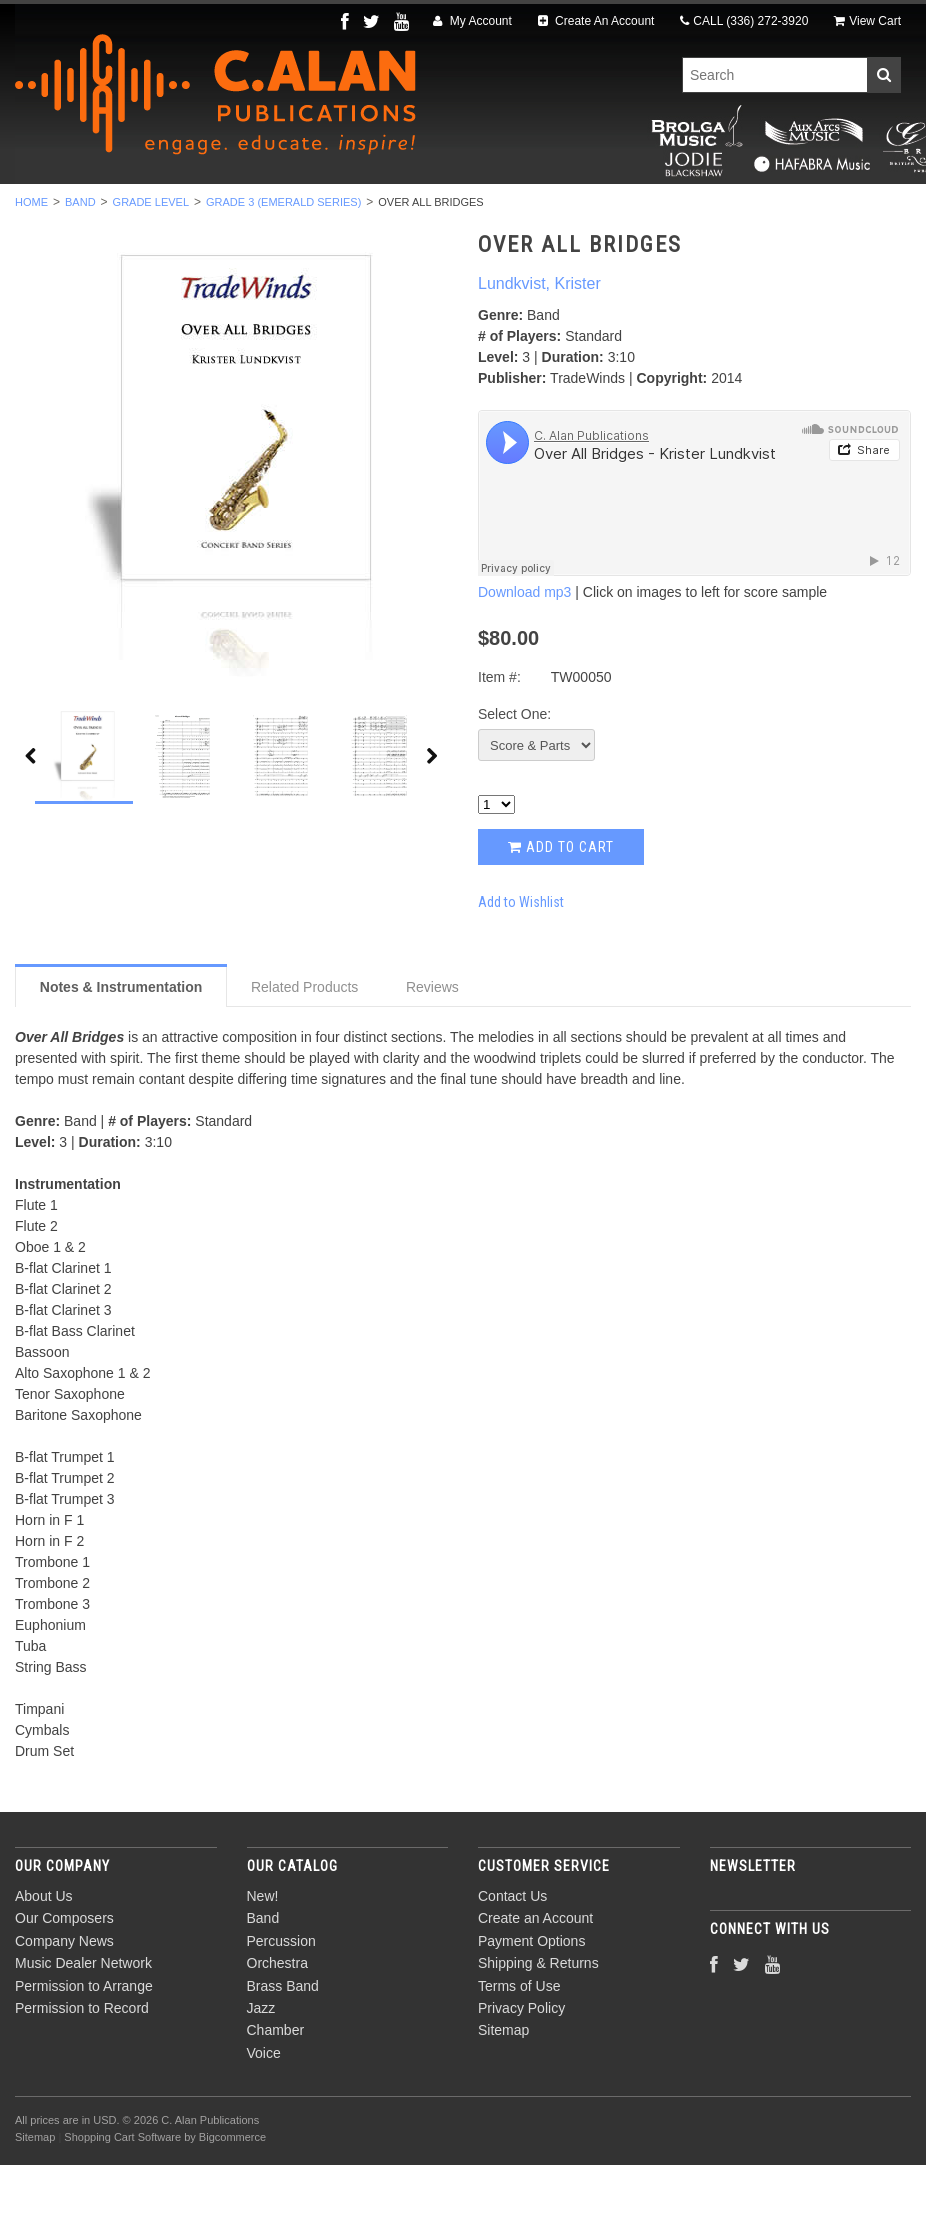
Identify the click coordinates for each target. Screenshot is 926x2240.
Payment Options (531, 2016)
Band (180, 211)
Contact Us (512, 1971)
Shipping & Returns (538, 2038)
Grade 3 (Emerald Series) (283, 277)
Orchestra (407, 211)
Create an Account (535, 1993)
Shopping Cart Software (122, 2211)
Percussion (283, 211)
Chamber (726, 211)
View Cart (867, 21)
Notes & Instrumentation (121, 1061)
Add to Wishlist (521, 976)
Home (31, 277)
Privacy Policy (521, 2083)
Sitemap (503, 2105)
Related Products (304, 1061)
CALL (744, 21)
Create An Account (596, 21)
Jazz (634, 211)
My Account (472, 21)
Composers (463, 233)
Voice (819, 211)
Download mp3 (524, 667)
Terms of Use (519, 2060)
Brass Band (532, 211)
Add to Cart (561, 922)
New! (103, 211)
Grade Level (151, 277)
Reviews (432, 1061)
